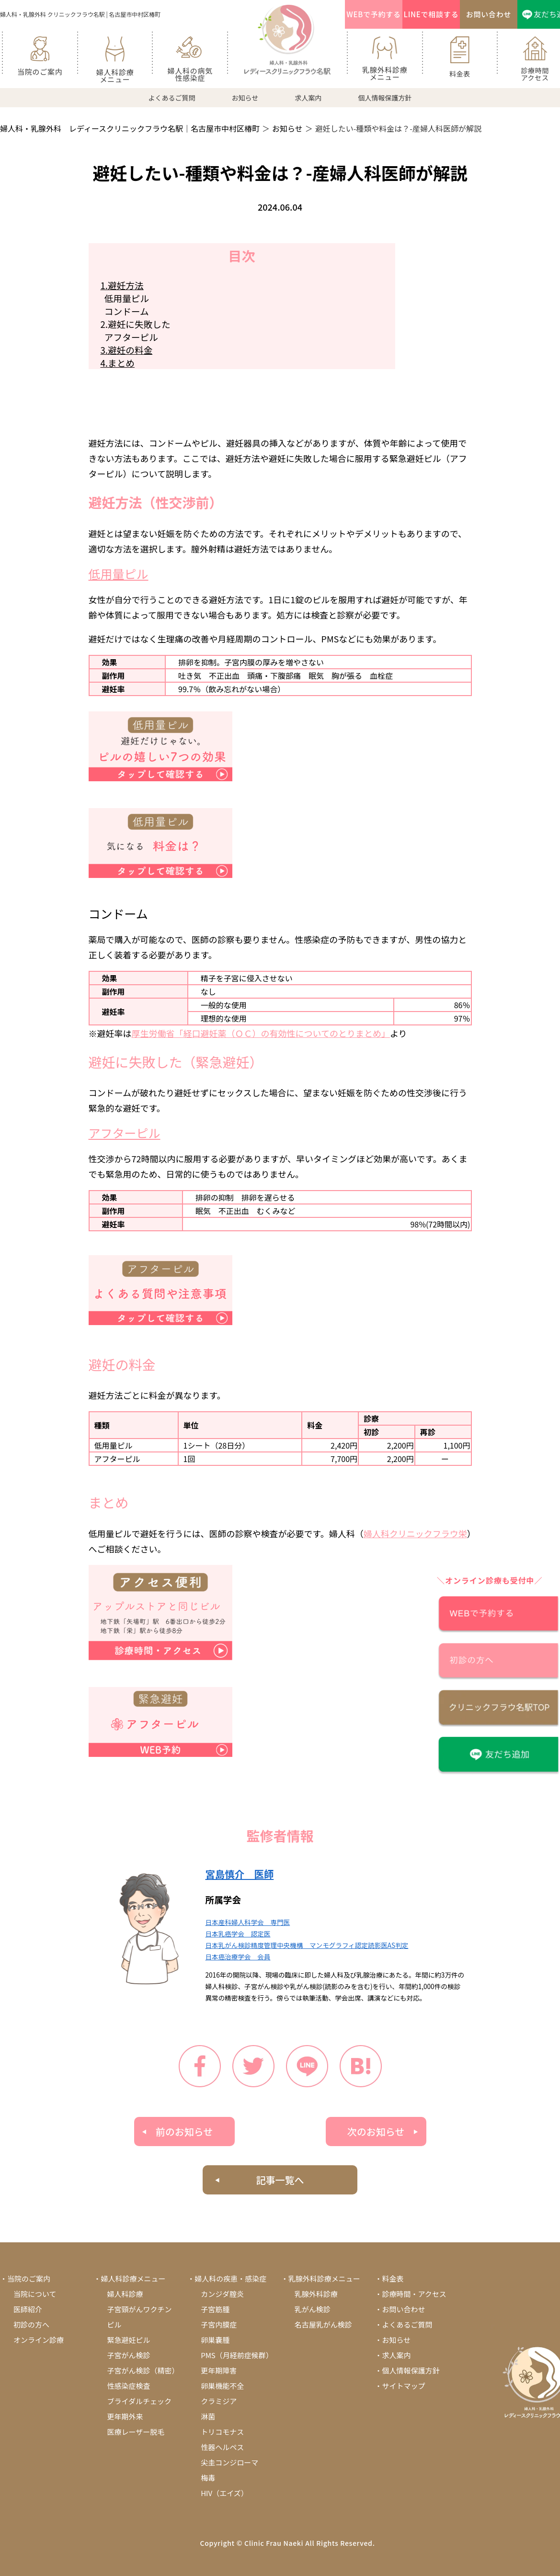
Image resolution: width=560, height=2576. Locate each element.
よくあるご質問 (172, 97)
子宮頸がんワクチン (139, 2309)
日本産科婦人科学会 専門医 (248, 1922)
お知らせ (245, 97)
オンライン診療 (38, 2340)
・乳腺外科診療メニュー (320, 2278)
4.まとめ (118, 362)
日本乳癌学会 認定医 (238, 1933)
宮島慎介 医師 (240, 1874)
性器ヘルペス (222, 2447)
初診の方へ (31, 2324)
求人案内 (308, 97)
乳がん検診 (313, 2309)
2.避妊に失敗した (136, 323)
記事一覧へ (280, 2180)
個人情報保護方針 (384, 97)
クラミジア (219, 2401)
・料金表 (389, 2278)
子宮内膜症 (219, 2324)
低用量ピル (125, 298)
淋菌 (208, 2416)
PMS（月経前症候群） (237, 2355)
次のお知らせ (376, 2131)
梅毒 (208, 2478)
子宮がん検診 (128, 2355)
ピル (114, 2324)
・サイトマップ (400, 2386)
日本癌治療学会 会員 (238, 1956)
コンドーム (125, 310)
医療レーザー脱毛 (136, 2432)
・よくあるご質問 (403, 2324)
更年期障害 (219, 2370)
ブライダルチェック (139, 2401)
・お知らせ (393, 2340)
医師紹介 (27, 2309)
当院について (35, 2294)
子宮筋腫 (215, 2309)
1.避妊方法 (122, 285)
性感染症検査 (128, 2386)
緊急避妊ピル (128, 2340)
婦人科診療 (125, 2294)
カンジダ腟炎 (222, 2294)
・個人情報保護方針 (407, 2370)
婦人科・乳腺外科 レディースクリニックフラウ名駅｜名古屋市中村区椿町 (130, 128)
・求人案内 (393, 2355)
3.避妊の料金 (127, 349)
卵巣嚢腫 (215, 2340)
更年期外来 (125, 2416)
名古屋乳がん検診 (323, 2324)
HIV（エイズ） (224, 2493)
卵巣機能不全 (222, 2386)
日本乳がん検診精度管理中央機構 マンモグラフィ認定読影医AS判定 (307, 1945)
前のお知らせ (184, 2131)
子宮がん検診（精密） (143, 2370)
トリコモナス (222, 2432)
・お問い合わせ (400, 2309)
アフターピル (129, 336)
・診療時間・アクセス (410, 2294)
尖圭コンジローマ (229, 2462)
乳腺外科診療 (316, 2294)
